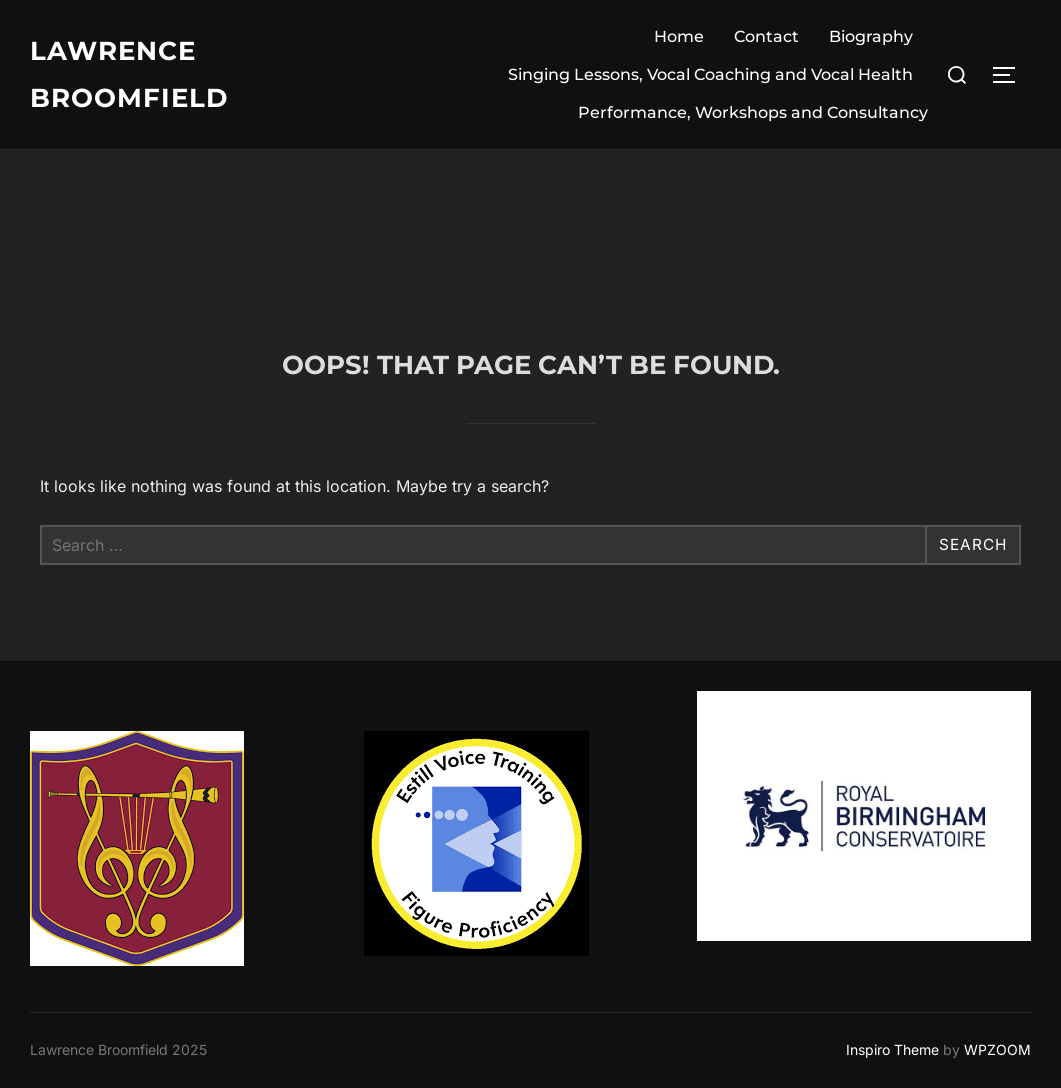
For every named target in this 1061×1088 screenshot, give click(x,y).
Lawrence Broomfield (129, 74)
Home (679, 36)
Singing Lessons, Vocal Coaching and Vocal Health (710, 74)
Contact (766, 36)
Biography (871, 36)
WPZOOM (997, 1049)
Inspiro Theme (892, 1049)
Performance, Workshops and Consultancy (753, 112)
